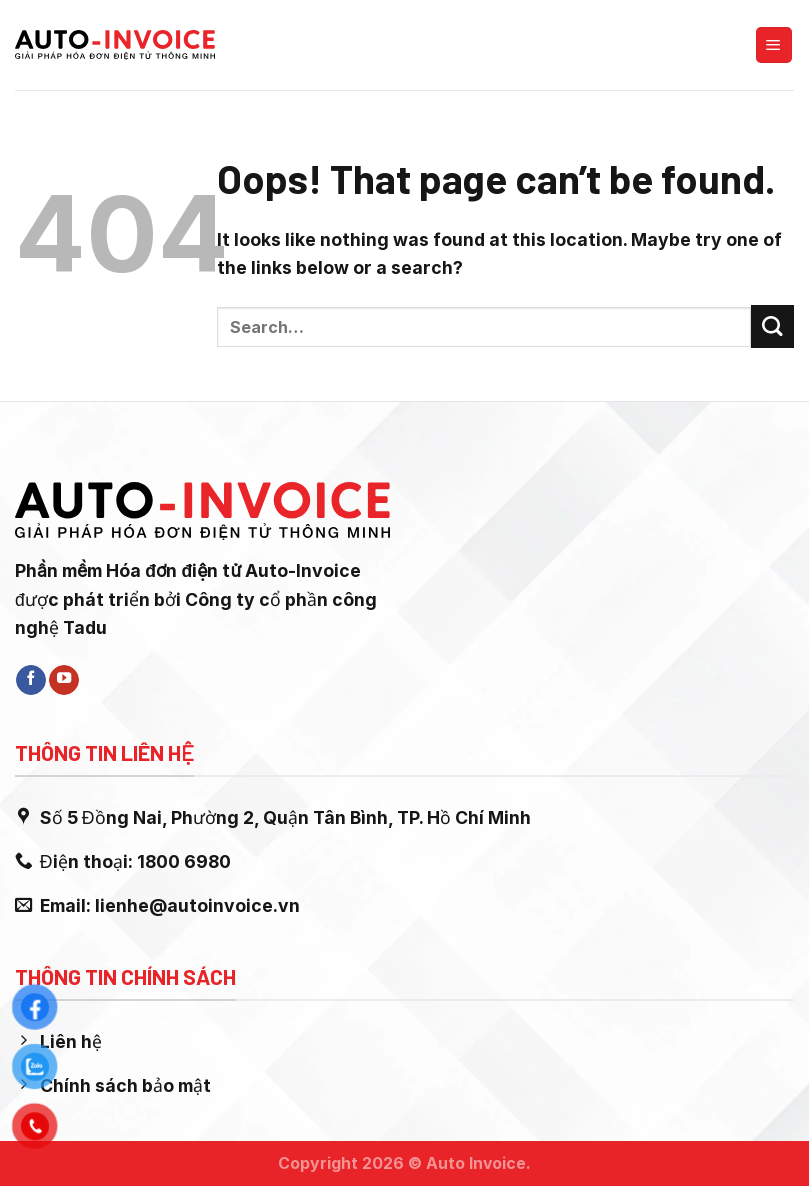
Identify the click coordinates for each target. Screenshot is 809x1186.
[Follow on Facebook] (31, 680)
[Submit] (772, 326)
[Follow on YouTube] (64, 680)
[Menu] (774, 45)
